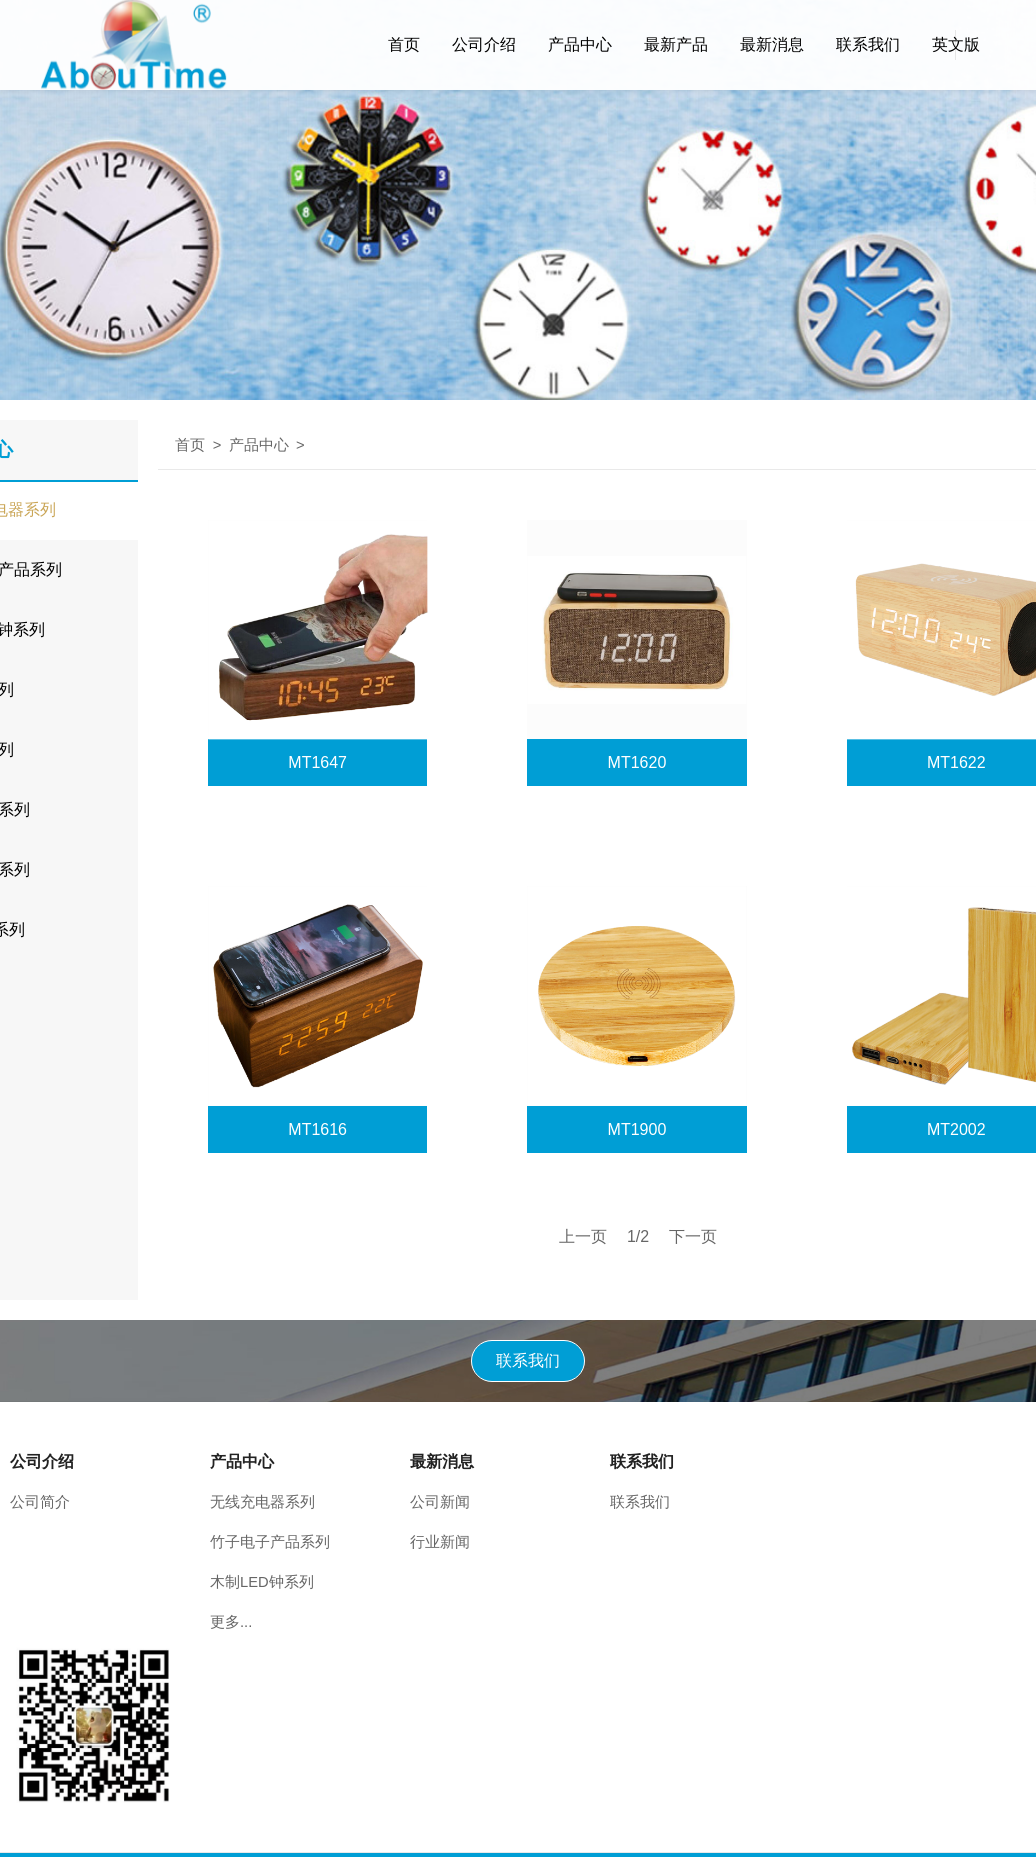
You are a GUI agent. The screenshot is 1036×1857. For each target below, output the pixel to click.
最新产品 (676, 44)
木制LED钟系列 (262, 1582)
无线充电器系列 (262, 1502)
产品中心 (580, 44)
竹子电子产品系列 (270, 1542)
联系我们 (868, 44)
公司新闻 (440, 1502)
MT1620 (637, 762)
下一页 (693, 1236)
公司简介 (40, 1502)
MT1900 (637, 1129)
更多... (231, 1622)
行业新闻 (440, 1542)
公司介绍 (484, 44)
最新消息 (772, 44)
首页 (404, 44)
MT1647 (317, 762)
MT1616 (317, 1129)
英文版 (956, 44)
